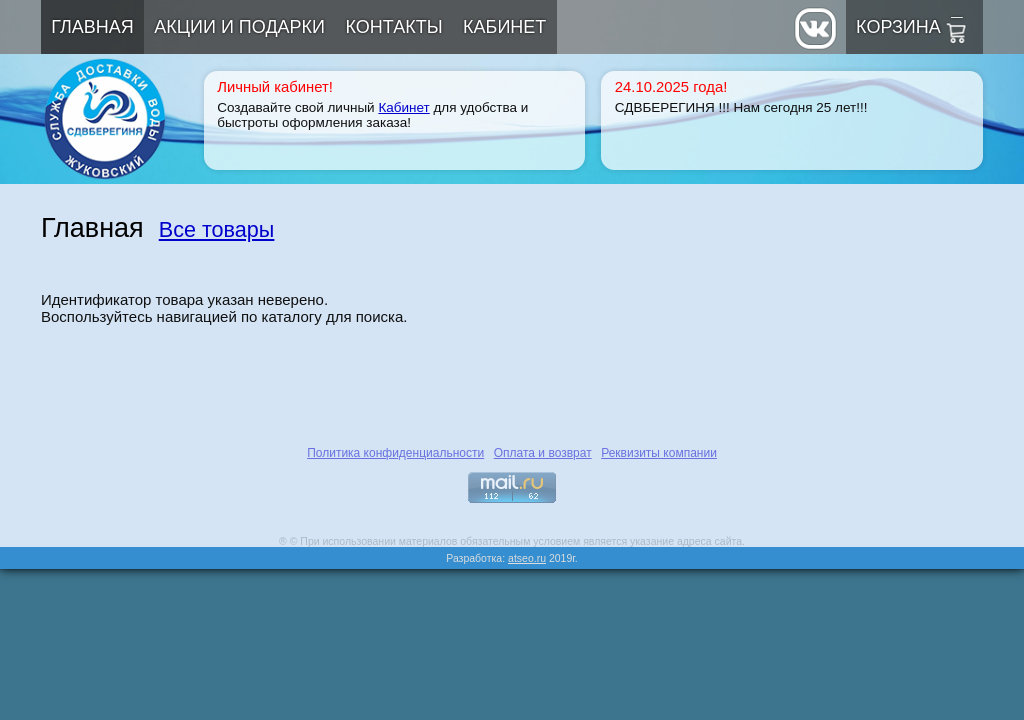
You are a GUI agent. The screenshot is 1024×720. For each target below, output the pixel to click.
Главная (92, 27)
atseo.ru (527, 558)
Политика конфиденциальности (395, 453)
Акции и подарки (239, 27)
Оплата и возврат (543, 453)
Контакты (394, 27)
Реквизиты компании (659, 453)
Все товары (217, 229)
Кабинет (504, 27)
